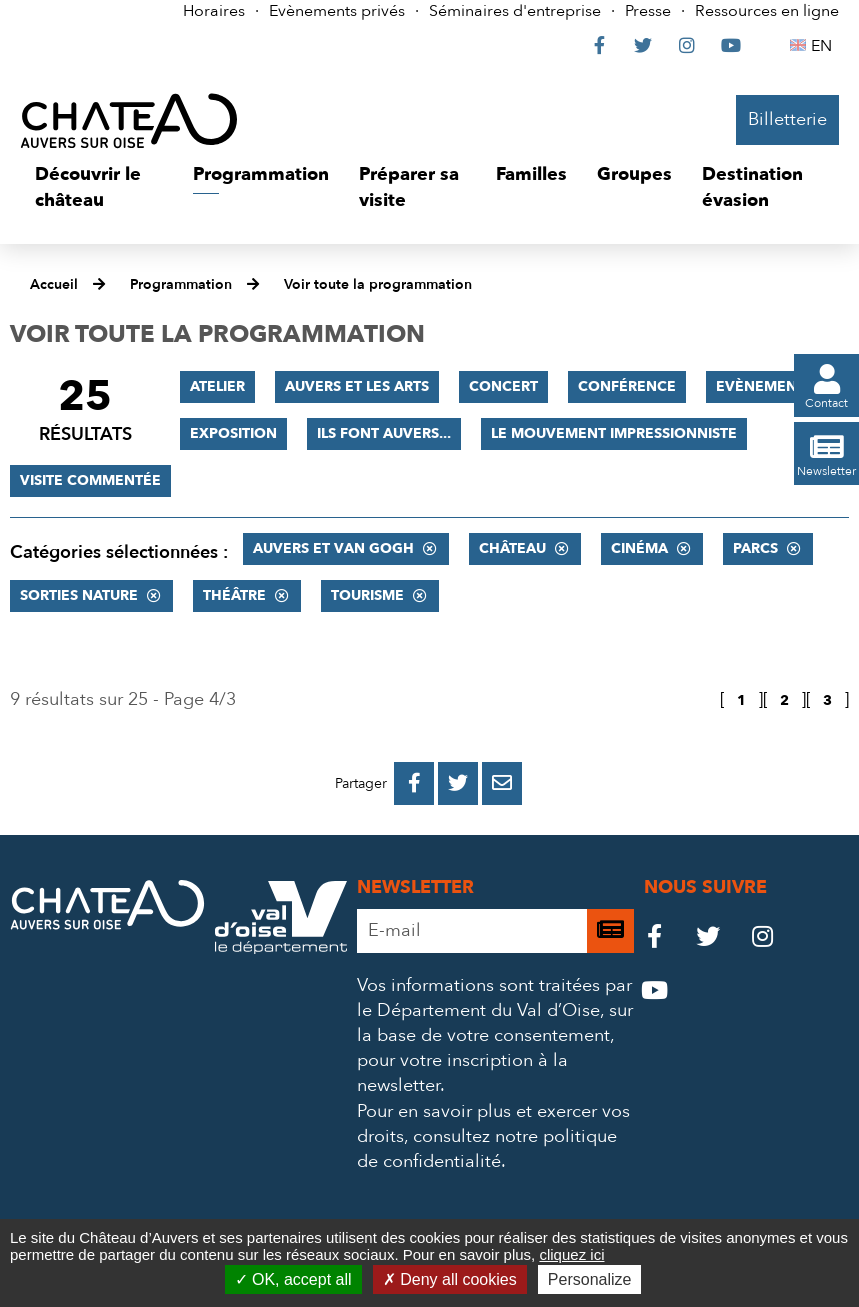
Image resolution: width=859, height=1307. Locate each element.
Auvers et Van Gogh (333, 548)
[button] (99, 187)
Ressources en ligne (767, 11)
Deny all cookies (450, 1279)
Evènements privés (337, 11)
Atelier (217, 386)
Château (512, 548)
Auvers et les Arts (357, 386)
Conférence (627, 386)
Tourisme (367, 595)
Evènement (760, 386)
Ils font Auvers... (384, 433)
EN (824, 46)
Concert (503, 386)
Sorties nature (79, 595)
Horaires (214, 11)
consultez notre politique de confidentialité (487, 1149)
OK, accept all (293, 1279)
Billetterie (787, 119)
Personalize (590, 1279)
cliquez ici (571, 1254)
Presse (648, 11)
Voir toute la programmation (378, 284)
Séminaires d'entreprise (515, 11)
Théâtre (234, 595)
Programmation (181, 284)
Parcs (755, 548)
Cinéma (639, 548)
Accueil (54, 284)
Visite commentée (90, 480)
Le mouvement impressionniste (614, 433)
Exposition (233, 433)
